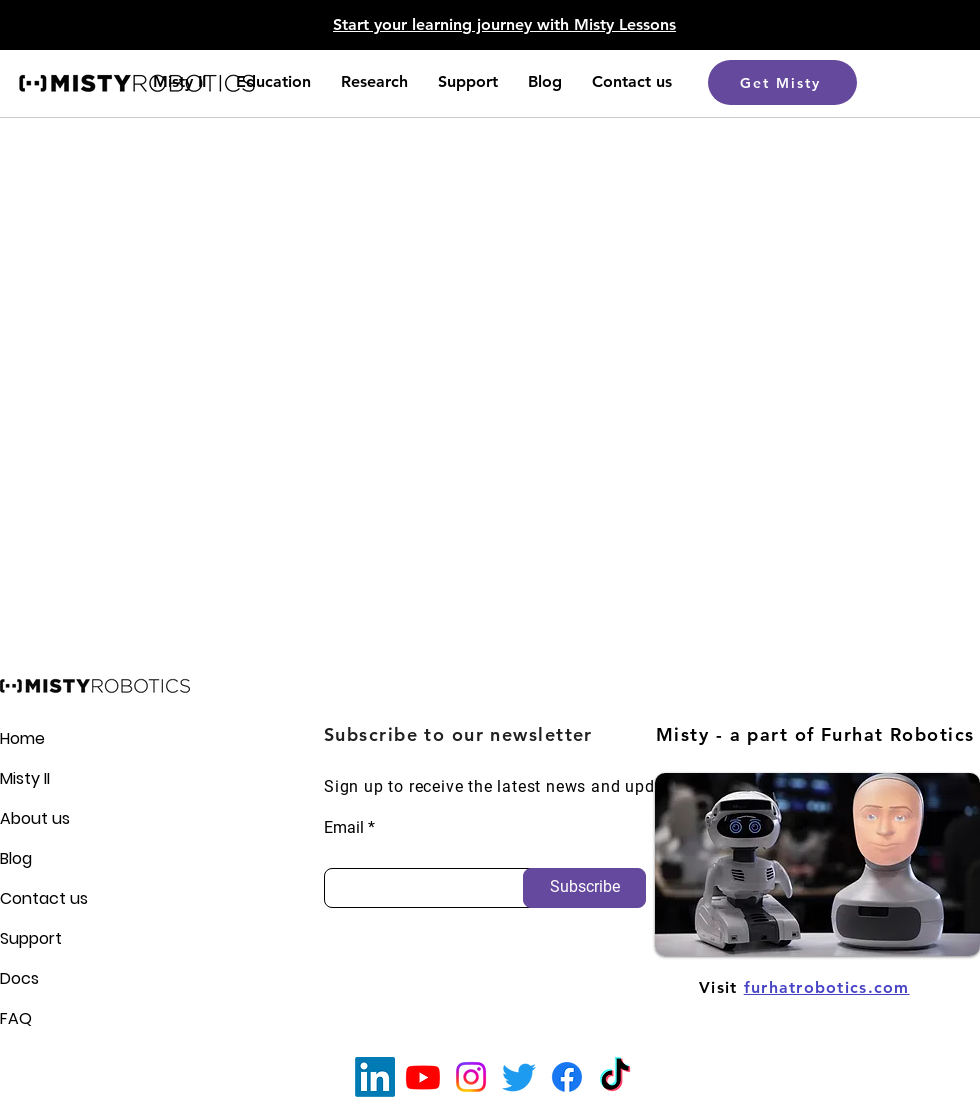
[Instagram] (471, 1077)
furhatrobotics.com (827, 987)
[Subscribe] (584, 888)
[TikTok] (615, 1077)
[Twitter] (519, 1077)
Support (31, 938)
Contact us (34, 898)
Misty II (25, 778)
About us (34, 818)
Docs (19, 978)
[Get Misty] (782, 82)
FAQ (16, 1018)
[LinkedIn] (375, 1077)
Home (22, 738)
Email (344, 828)
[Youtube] (423, 1077)
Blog (16, 858)
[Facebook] (567, 1077)
